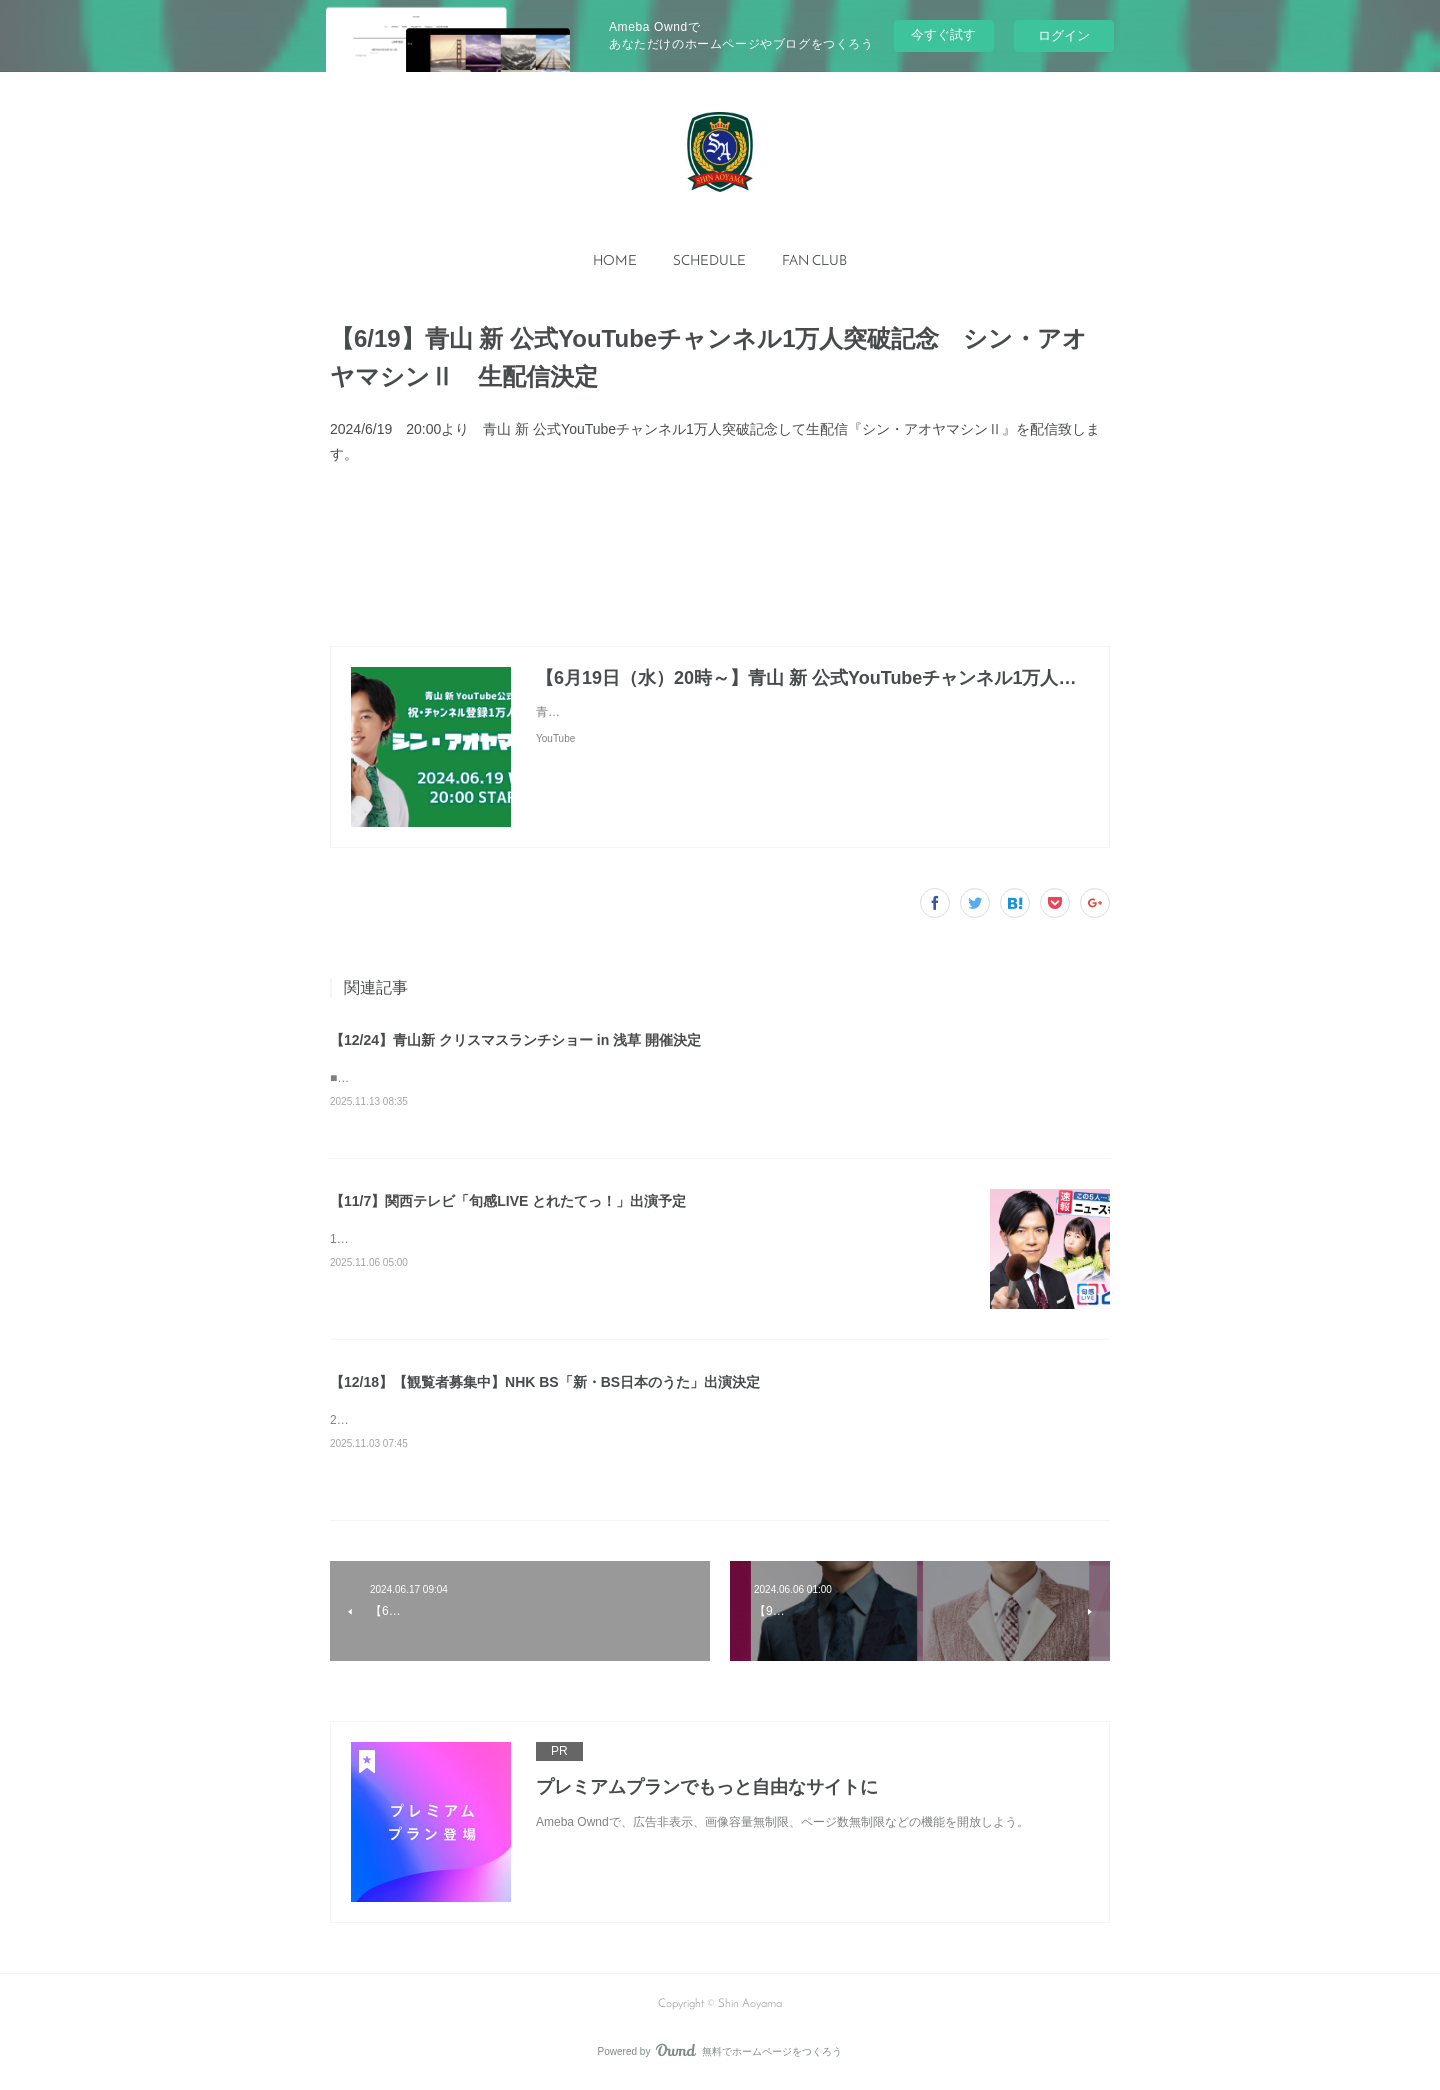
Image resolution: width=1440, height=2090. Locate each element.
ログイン (1064, 35)
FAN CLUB (814, 261)
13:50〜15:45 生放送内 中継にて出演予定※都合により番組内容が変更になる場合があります (579, 1244)
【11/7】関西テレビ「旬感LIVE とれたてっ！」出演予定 (508, 1205)
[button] (615, 262)
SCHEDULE (709, 261)
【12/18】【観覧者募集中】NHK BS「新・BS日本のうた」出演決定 (545, 1386)
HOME (615, 261)
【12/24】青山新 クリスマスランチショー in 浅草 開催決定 (515, 1040)
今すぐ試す (943, 34)
